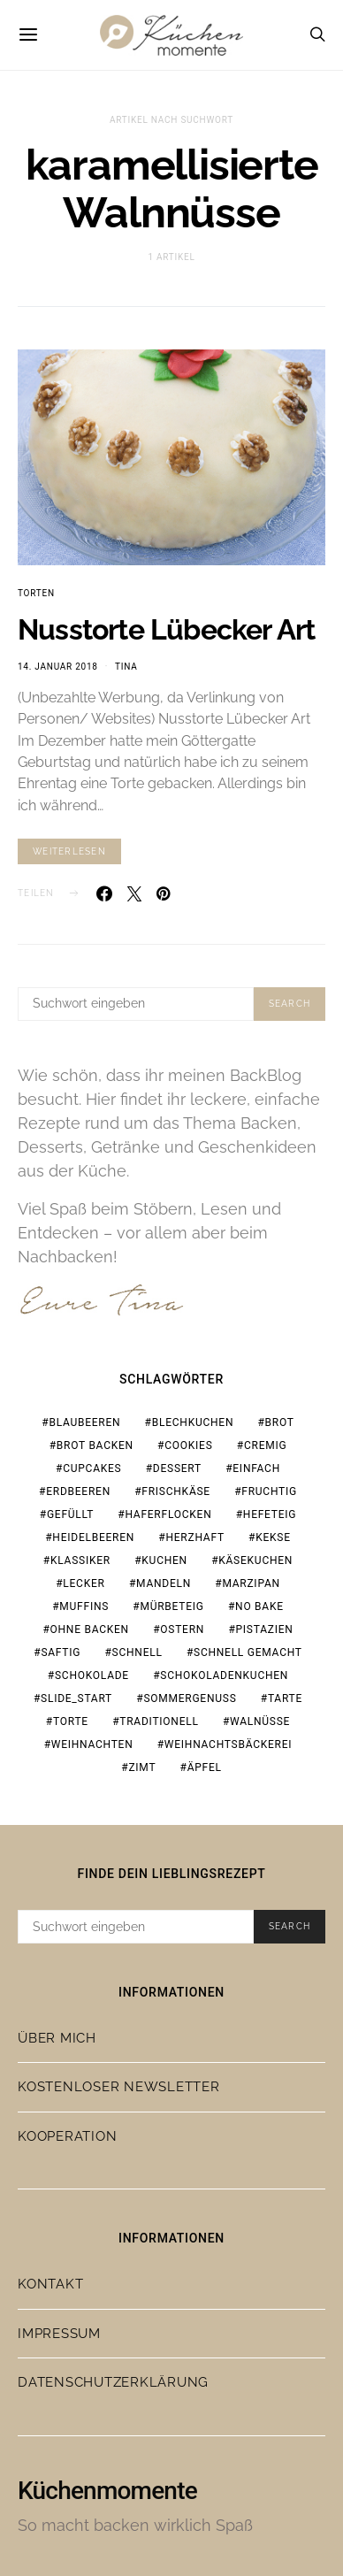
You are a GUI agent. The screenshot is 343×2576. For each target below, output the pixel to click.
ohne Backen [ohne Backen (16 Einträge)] (89, 1629)
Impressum (59, 2334)
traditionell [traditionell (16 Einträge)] (158, 1721)
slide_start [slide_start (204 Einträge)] (76, 1698)
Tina (126, 666)
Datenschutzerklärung (113, 2382)
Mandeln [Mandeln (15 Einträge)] (163, 1583)
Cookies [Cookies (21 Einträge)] (188, 1445)
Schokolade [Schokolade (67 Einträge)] (92, 1675)
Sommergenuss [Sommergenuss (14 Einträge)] (189, 1698)
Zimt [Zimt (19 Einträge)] (142, 1767)
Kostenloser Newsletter (119, 2087)
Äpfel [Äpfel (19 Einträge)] (204, 1767)
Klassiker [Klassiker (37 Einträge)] (80, 1560)
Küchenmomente (107, 2491)
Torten (36, 593)
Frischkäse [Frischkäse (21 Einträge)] (175, 1491)
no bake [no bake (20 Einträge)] (259, 1606)
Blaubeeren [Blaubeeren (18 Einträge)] (84, 1422)
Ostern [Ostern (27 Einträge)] (182, 1629)
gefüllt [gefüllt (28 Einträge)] (70, 1514)
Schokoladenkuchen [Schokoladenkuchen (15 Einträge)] (224, 1675)
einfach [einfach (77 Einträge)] (256, 1468)
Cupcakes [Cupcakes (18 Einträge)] (92, 1468)
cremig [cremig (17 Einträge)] (265, 1445)
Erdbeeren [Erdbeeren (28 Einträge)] (78, 1491)
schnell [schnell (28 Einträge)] (137, 1652)
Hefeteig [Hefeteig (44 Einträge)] (269, 1514)
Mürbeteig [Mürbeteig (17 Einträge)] (171, 1606)
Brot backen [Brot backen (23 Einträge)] (95, 1445)
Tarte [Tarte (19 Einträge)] (285, 1698)
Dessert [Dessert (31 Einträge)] (177, 1468)
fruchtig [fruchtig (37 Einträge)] (269, 1491)
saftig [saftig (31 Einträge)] (60, 1652)
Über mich (57, 2038)
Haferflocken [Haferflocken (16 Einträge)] (168, 1514)
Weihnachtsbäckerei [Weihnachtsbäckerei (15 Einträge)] (228, 1744)
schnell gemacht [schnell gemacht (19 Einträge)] (248, 1652)
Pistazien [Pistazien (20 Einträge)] (264, 1629)
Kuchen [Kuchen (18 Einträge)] (164, 1560)
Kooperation (67, 2136)
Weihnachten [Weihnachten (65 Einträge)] (92, 1744)
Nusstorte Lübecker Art (166, 629)
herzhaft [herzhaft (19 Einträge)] (194, 1537)
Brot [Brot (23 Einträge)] (279, 1422)
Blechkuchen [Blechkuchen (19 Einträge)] (192, 1422)
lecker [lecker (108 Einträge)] (83, 1583)
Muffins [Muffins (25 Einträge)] (84, 1606)
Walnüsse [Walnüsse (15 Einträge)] (260, 1721)
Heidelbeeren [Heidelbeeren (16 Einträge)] (93, 1537)
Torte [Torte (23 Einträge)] (70, 1721)
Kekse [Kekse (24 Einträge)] (273, 1537)
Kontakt (50, 2284)
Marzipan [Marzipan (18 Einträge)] (250, 1583)
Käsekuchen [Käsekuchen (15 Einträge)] (255, 1560)
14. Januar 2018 (58, 666)
